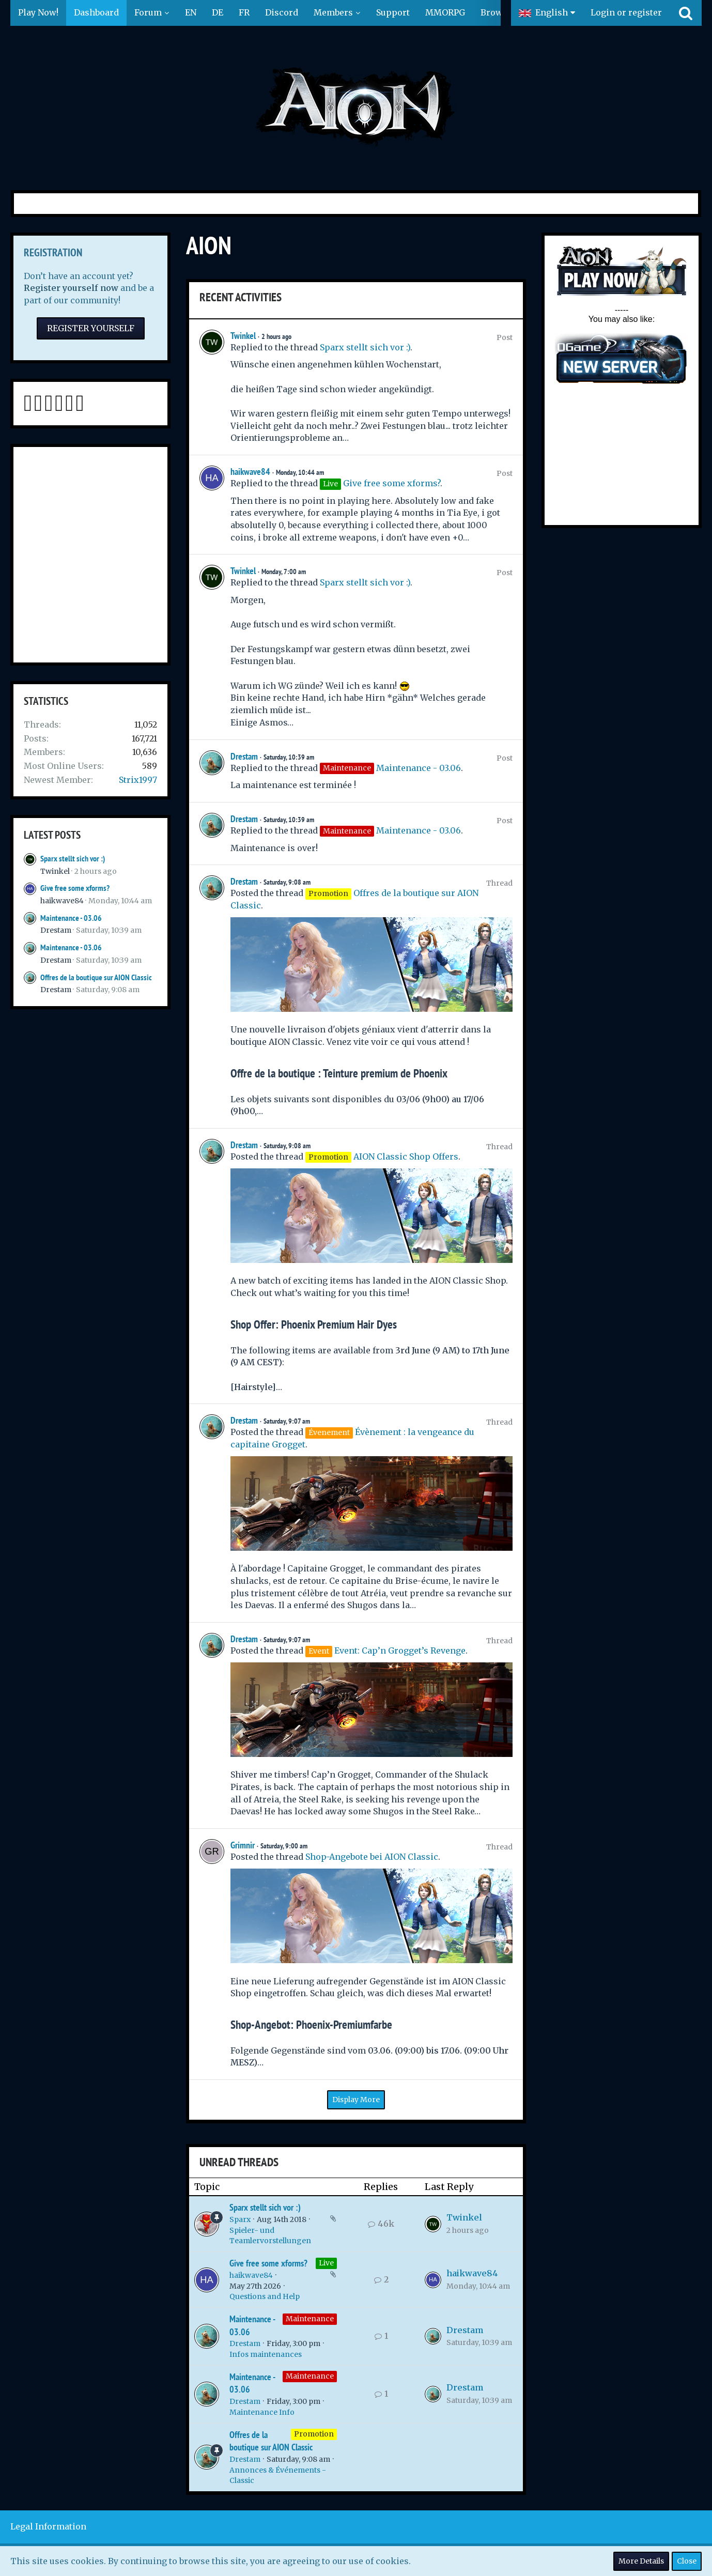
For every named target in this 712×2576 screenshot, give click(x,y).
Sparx (240, 2219)
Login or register (626, 12)
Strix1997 (138, 780)
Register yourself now (71, 288)
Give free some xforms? (75, 888)
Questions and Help (264, 2296)
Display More (356, 2099)
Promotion (314, 2434)
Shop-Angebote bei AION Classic (371, 1857)
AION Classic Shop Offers (405, 1156)
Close (686, 2561)
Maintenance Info (262, 2412)
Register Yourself (90, 328)
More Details (641, 2561)
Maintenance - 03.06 (71, 918)
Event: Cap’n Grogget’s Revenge (400, 1650)
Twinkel (55, 871)
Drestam (55, 930)
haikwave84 (62, 900)
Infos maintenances (265, 2354)
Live (326, 2263)
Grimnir (242, 1845)
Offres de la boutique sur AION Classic (96, 977)
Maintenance (310, 2318)
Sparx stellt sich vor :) (72, 858)
